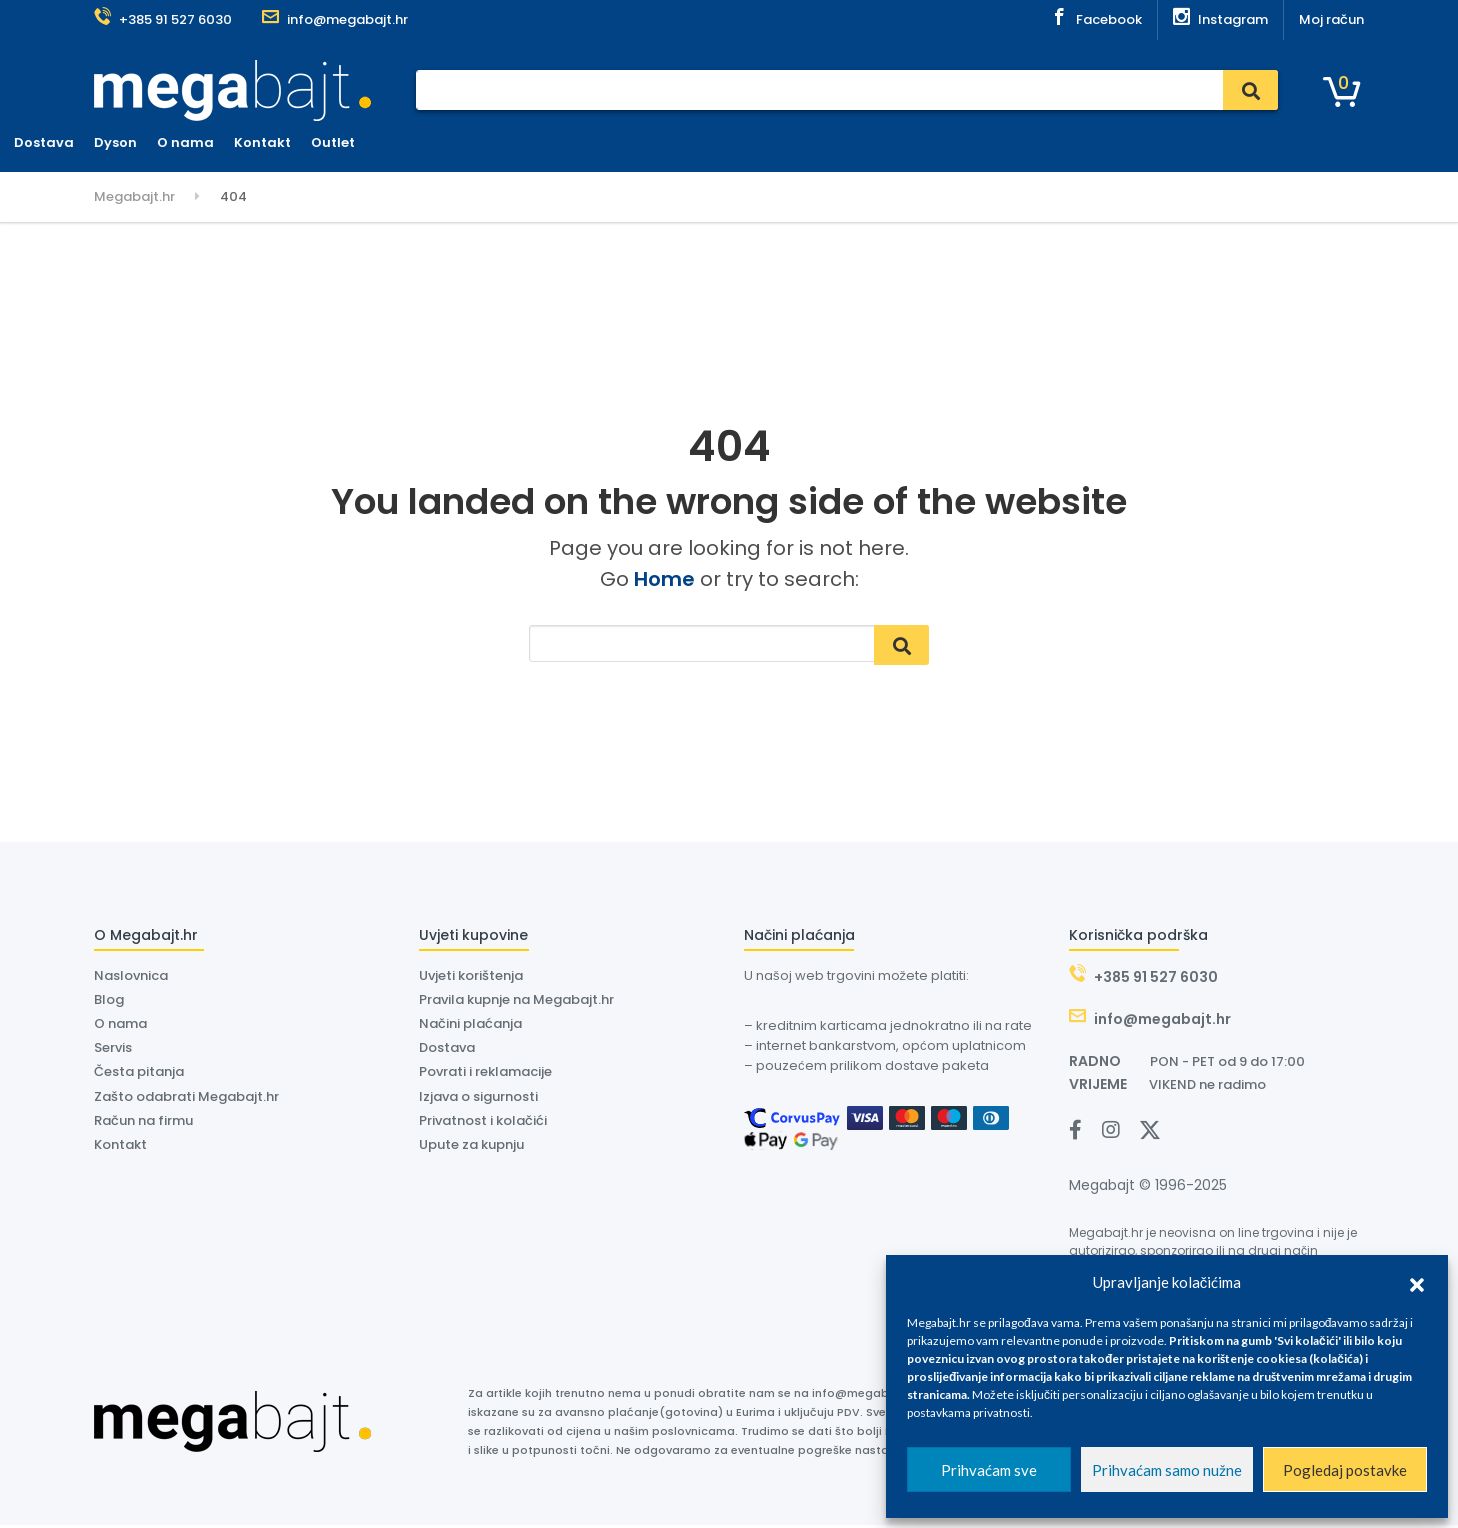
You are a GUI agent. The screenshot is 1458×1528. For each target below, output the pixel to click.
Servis (497, 142)
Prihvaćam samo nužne (1167, 1470)
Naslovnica (335, 142)
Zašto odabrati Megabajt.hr (186, 1098)
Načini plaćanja (470, 1026)
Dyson (639, 142)
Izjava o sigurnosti (478, 1098)
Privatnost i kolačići (483, 1122)
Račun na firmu (143, 1122)
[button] (1417, 1282)
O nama (709, 142)
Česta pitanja (139, 1074)
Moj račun (1331, 19)
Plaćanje (425, 142)
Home (664, 579)
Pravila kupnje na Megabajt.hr (516, 1002)
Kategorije (147, 143)
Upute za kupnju (471, 1147)
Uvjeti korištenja (471, 978)
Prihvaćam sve (989, 1470)
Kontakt (786, 142)
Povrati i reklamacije (485, 1074)
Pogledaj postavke (1345, 1470)
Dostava (568, 142)
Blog (109, 1002)
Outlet (857, 142)
